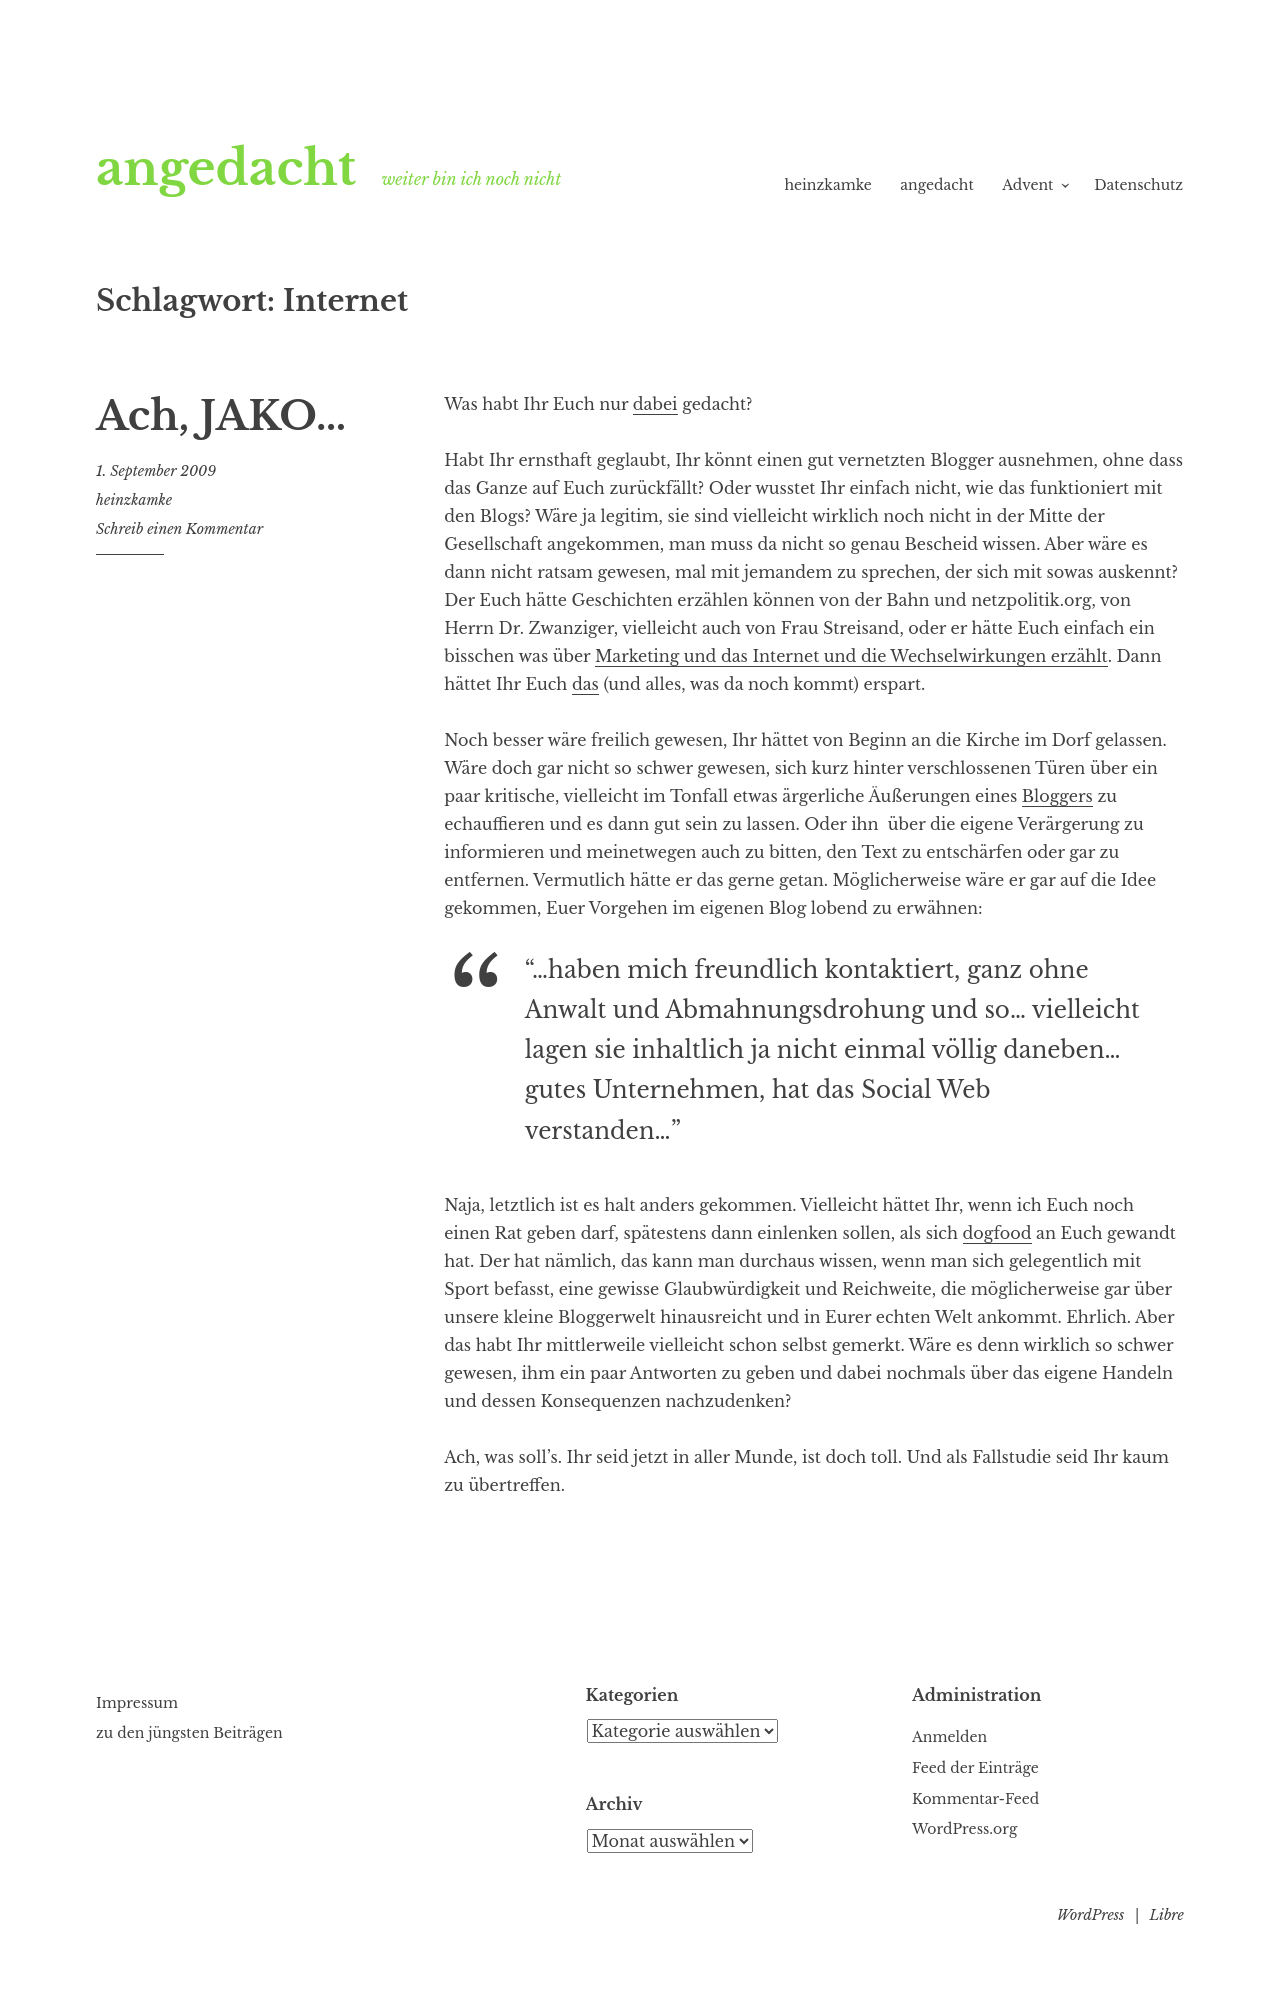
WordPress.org (964, 1829)
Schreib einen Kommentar (179, 529)
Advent (1027, 185)
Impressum (137, 1703)
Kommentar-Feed (975, 1799)
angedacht (226, 168)
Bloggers (1057, 796)
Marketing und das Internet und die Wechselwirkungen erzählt (851, 656)
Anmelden (949, 1737)
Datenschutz (1138, 185)
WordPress (1091, 1915)
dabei (655, 404)
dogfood (997, 1233)
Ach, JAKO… (221, 416)
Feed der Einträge (975, 1768)
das (585, 684)
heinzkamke (827, 185)
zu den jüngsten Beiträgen (189, 1733)
